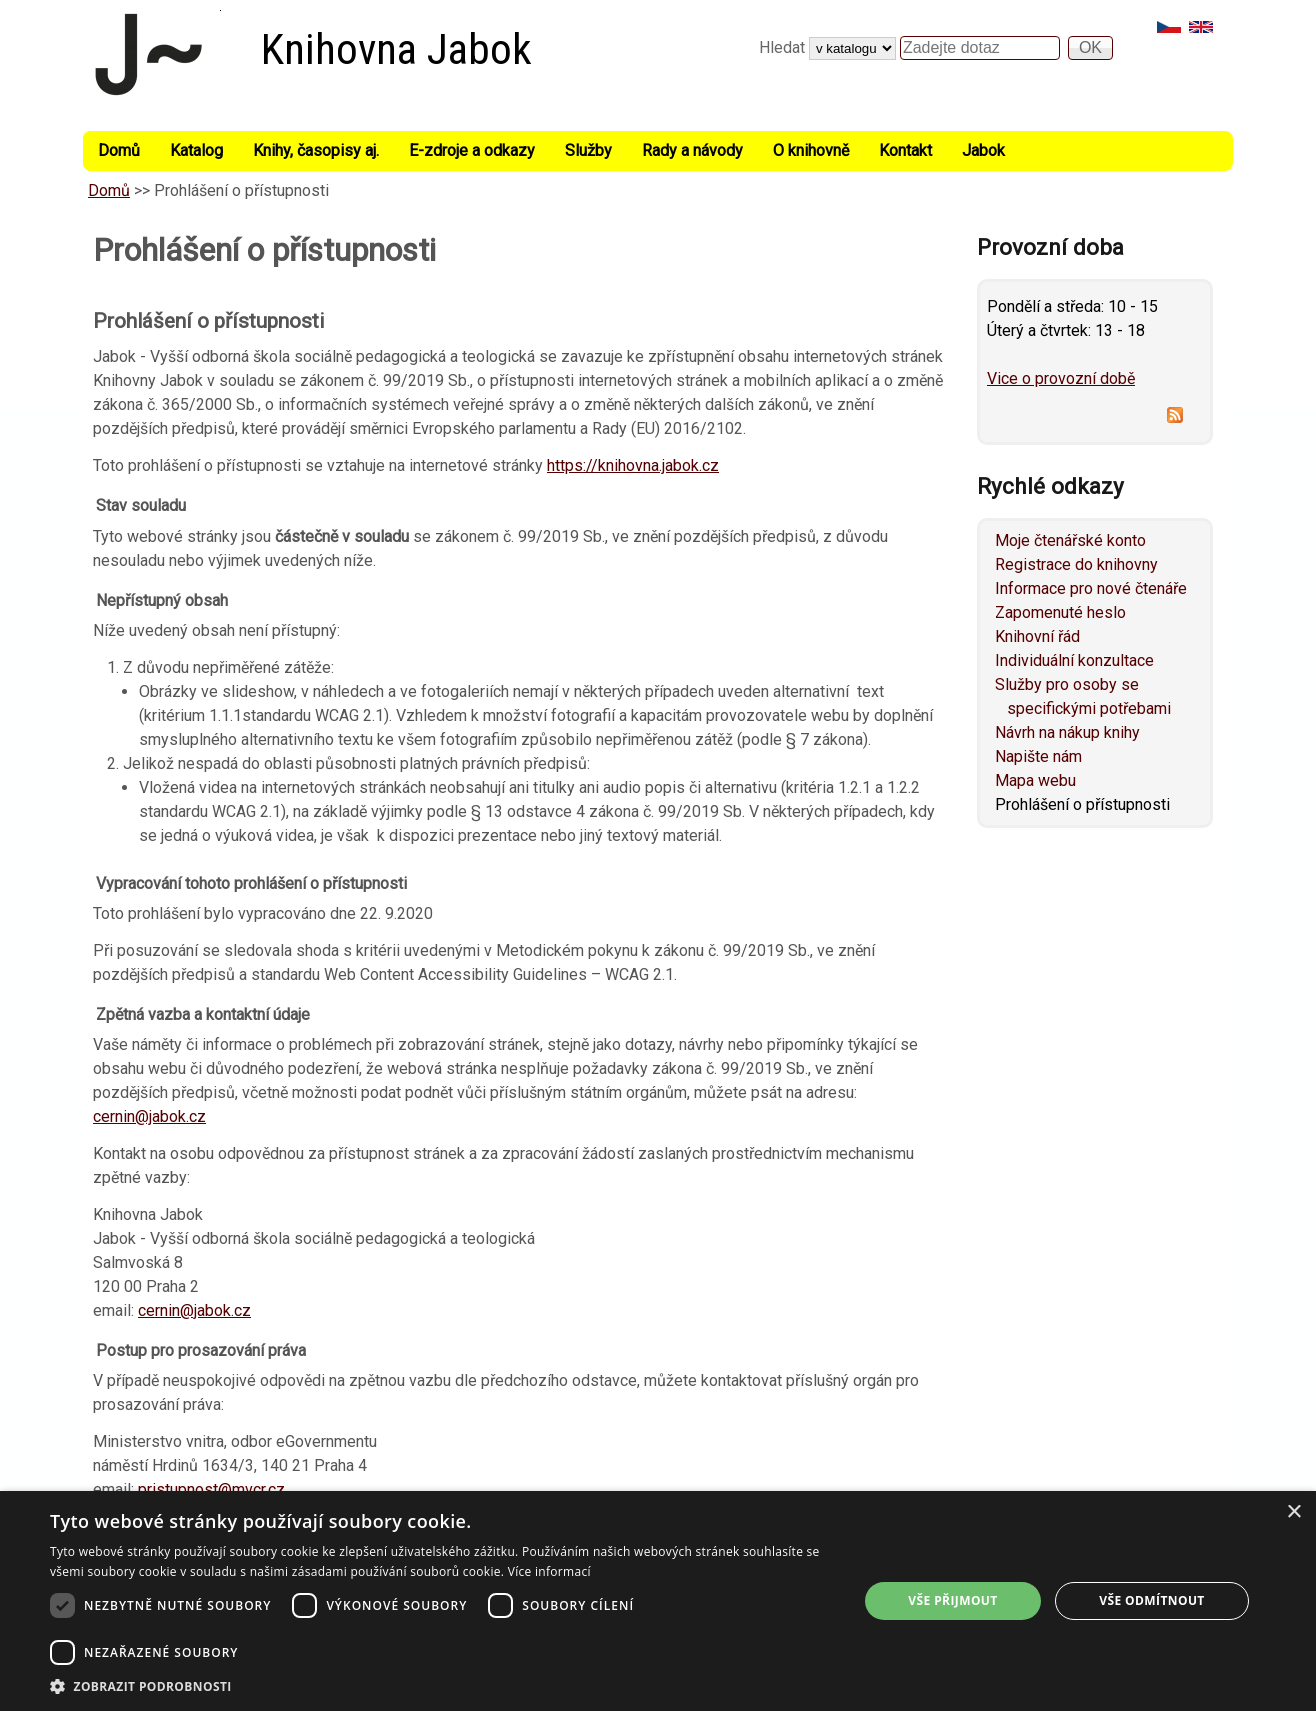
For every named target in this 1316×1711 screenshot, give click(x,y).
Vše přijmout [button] (952, 1600)
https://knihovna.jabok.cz (633, 465)
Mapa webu (1035, 780)
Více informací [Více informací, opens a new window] (549, 1571)
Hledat (784, 47)
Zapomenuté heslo (1060, 612)
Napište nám (1038, 756)
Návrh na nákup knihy (1067, 732)
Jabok (983, 150)
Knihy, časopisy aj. (316, 150)
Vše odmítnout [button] (1151, 1600)
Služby (588, 150)
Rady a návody (692, 150)
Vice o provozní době (1061, 378)
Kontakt (905, 150)
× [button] (1293, 1512)
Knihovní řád (1037, 636)
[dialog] (658, 1601)
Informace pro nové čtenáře (1091, 588)
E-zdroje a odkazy (472, 150)
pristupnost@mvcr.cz (211, 1489)
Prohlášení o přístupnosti (1082, 804)
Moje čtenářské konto (1070, 540)
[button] (442, 1686)
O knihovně (811, 150)
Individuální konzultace (1074, 660)
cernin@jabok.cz (149, 1116)
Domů (119, 150)
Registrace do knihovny (1076, 564)
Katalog (196, 150)
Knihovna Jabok (396, 49)
